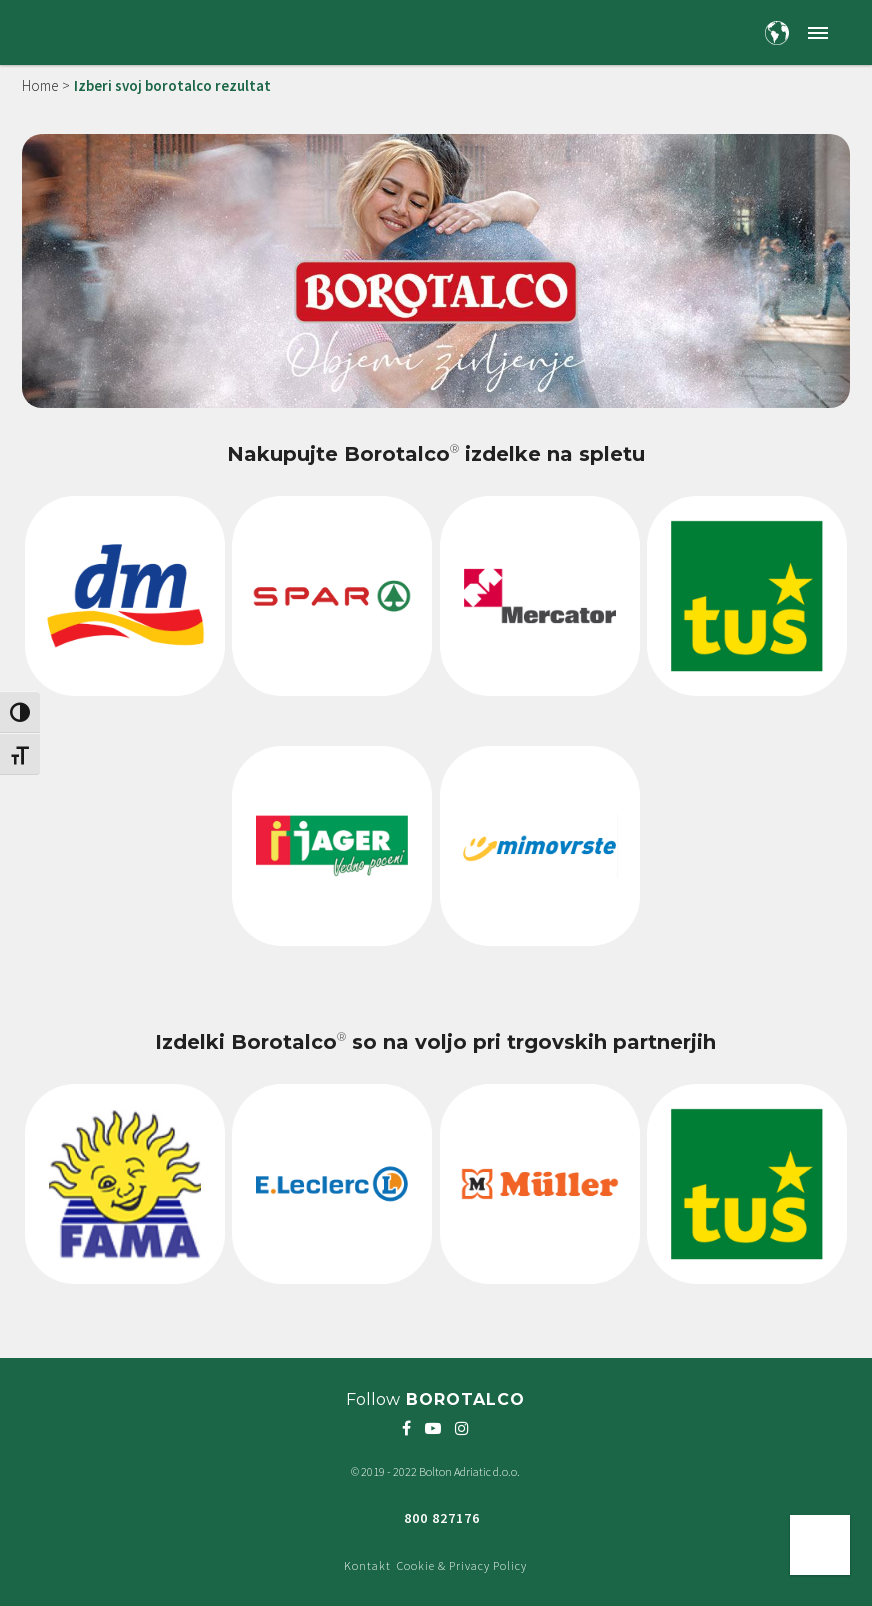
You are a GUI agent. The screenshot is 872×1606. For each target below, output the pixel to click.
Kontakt (367, 1565)
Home (40, 85)
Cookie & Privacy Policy (462, 1565)
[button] (817, 32)
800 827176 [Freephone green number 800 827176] (442, 1518)
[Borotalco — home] (94, 30)
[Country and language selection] (777, 33)
